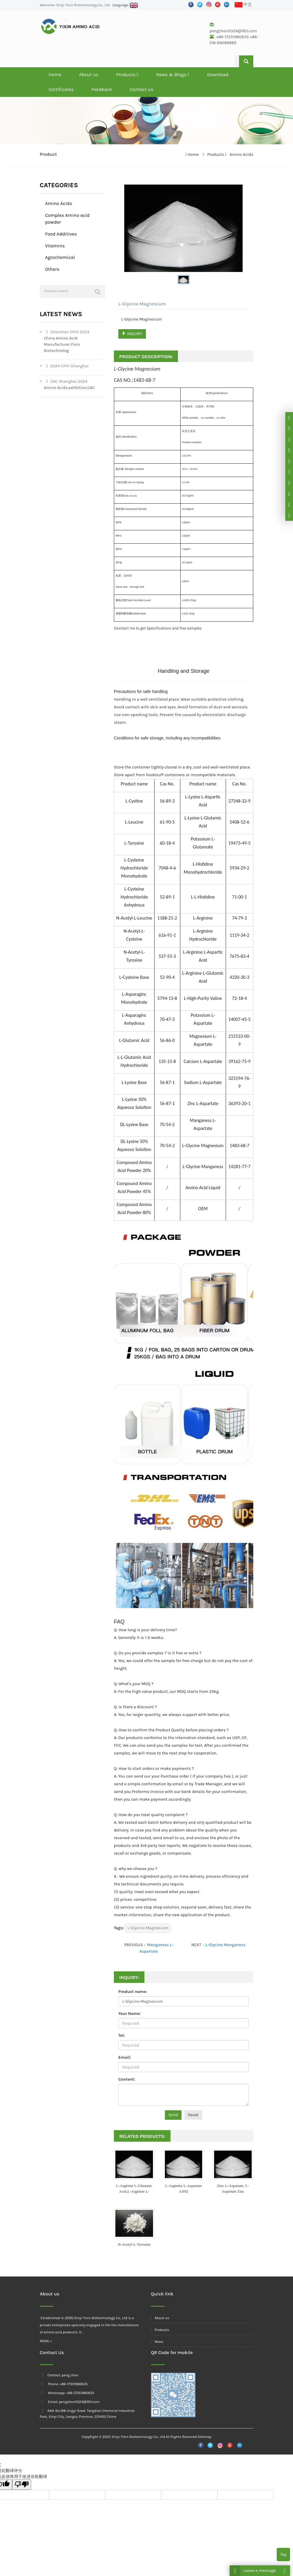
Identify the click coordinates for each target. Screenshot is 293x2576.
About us (88, 74)
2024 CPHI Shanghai (66, 366)
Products (127, 74)
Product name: (132, 1991)
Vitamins (55, 246)
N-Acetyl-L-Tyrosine (134, 2244)
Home (55, 74)
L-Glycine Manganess (226, 1944)
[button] (137, 74)
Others (52, 269)
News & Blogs (173, 74)
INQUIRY (132, 333)
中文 (243, 5)
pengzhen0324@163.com (233, 30)
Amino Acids (241, 154)
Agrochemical (60, 257)
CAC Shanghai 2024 (65, 381)
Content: (126, 2079)
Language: (125, 5)
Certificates (61, 89)
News (157, 2342)
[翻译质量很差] (21, 2484)
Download (217, 74)
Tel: (121, 2035)
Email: (124, 2057)
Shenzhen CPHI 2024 (66, 331)
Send (173, 2114)
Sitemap (204, 2437)
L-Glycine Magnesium (148, 1927)
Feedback (102, 89)
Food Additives (61, 234)
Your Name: (129, 2013)
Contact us (141, 89)
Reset (193, 2114)
